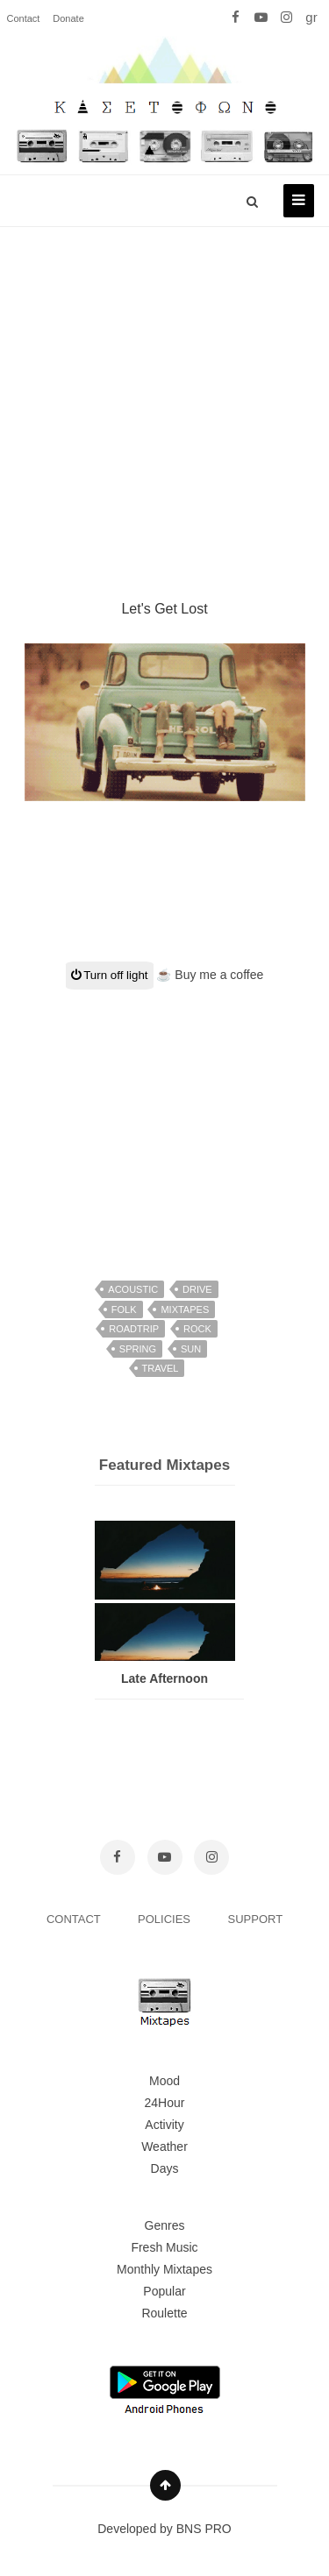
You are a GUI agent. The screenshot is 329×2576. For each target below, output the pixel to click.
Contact (23, 18)
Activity (164, 2125)
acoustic (133, 1289)
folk (124, 1309)
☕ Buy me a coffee (209, 975)
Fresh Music (164, 2247)
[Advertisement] (164, 392)
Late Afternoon (164, 1678)
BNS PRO (204, 2529)
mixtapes (185, 1309)
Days (165, 2168)
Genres (165, 2225)
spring (137, 1349)
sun (191, 1349)
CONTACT (75, 1919)
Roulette (164, 2313)
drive (197, 1289)
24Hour (165, 2103)
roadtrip (134, 1328)
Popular (164, 2291)
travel (160, 1368)
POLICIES (166, 1919)
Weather (164, 2147)
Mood (164, 2081)
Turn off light (109, 975)
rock (197, 1328)
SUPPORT (255, 1919)
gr (311, 17)
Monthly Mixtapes (164, 2269)
